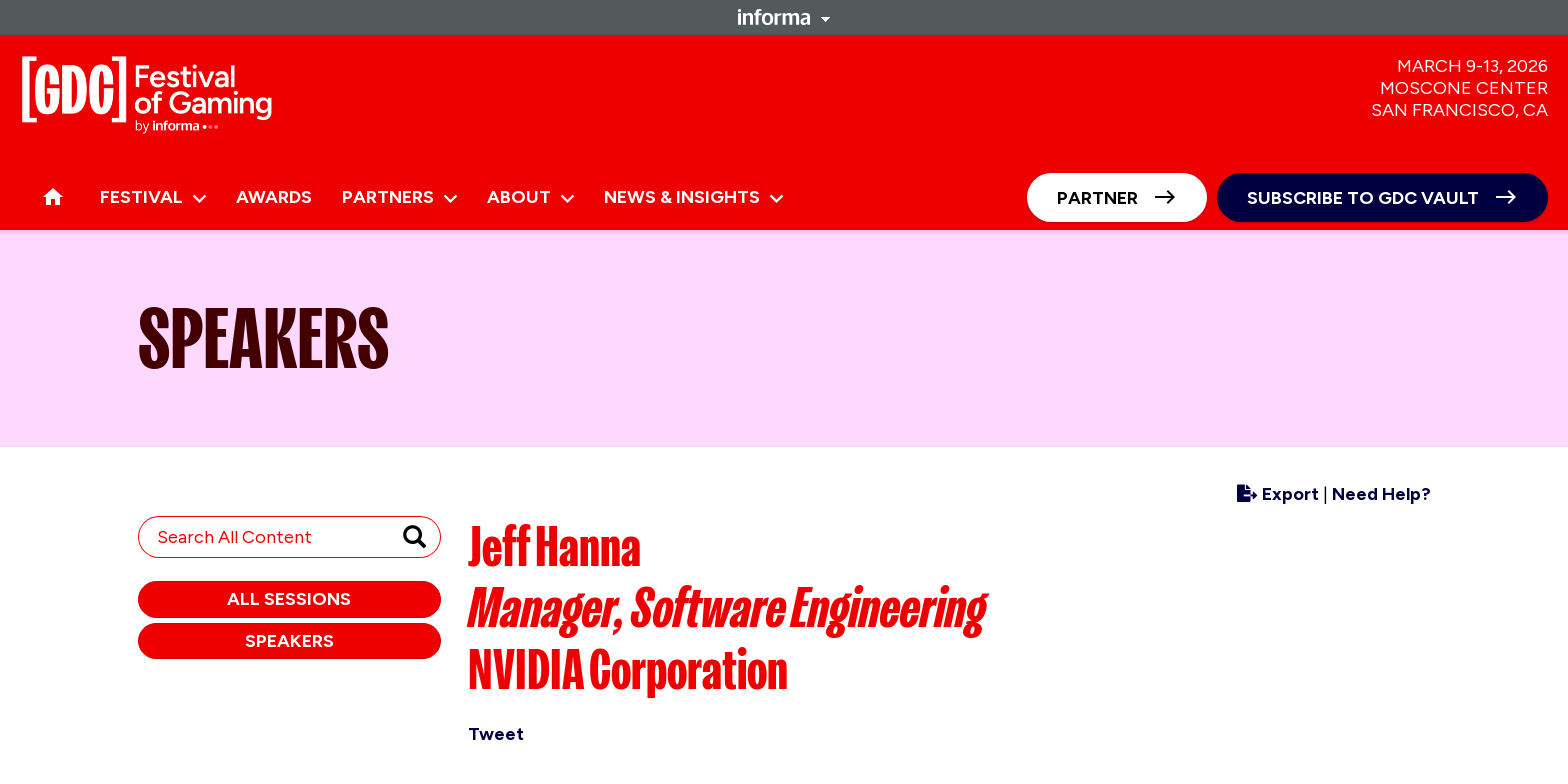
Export (1278, 494)
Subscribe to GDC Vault (1363, 198)
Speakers (289, 641)
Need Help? (1381, 494)
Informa (784, 17)
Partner (1097, 198)
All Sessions (289, 599)
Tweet (496, 734)
